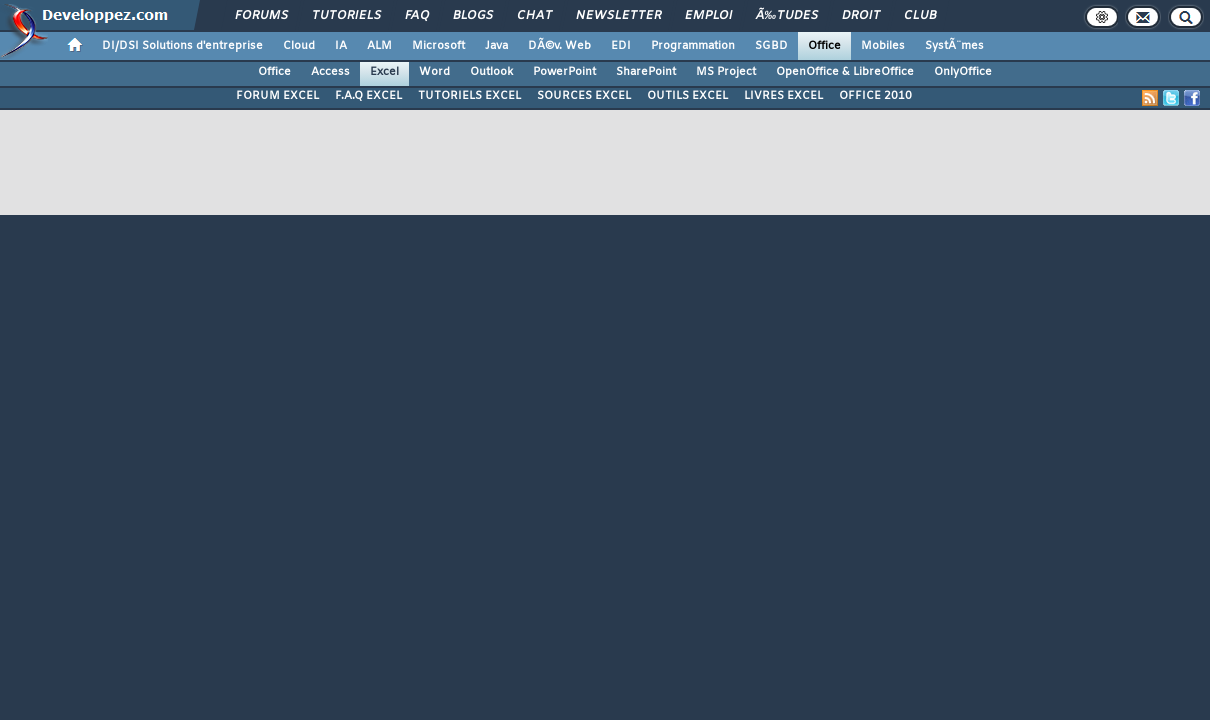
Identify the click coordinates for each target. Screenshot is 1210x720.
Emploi (708, 16)
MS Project (726, 72)
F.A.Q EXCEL (368, 96)
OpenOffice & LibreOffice (845, 72)
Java (496, 46)
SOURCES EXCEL (584, 96)
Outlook (491, 72)
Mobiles (883, 46)
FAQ (417, 16)
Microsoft (438, 46)
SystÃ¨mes (954, 46)
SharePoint (646, 72)
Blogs (473, 16)
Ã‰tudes (787, 16)
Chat (534, 16)
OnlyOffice (963, 72)
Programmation (693, 46)
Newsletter (618, 16)
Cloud (299, 46)
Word (434, 72)
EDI (621, 46)
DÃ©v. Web (559, 46)
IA (341, 46)
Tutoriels (346, 16)
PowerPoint (564, 72)
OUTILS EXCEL (687, 96)
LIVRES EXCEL (783, 96)
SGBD (771, 46)
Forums (261, 16)
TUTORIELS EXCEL (469, 96)
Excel (384, 72)
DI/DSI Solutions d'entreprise (182, 46)
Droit (861, 16)
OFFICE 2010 (875, 96)
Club (920, 16)
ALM (379, 46)
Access (330, 72)
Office (824, 46)
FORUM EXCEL (277, 96)
